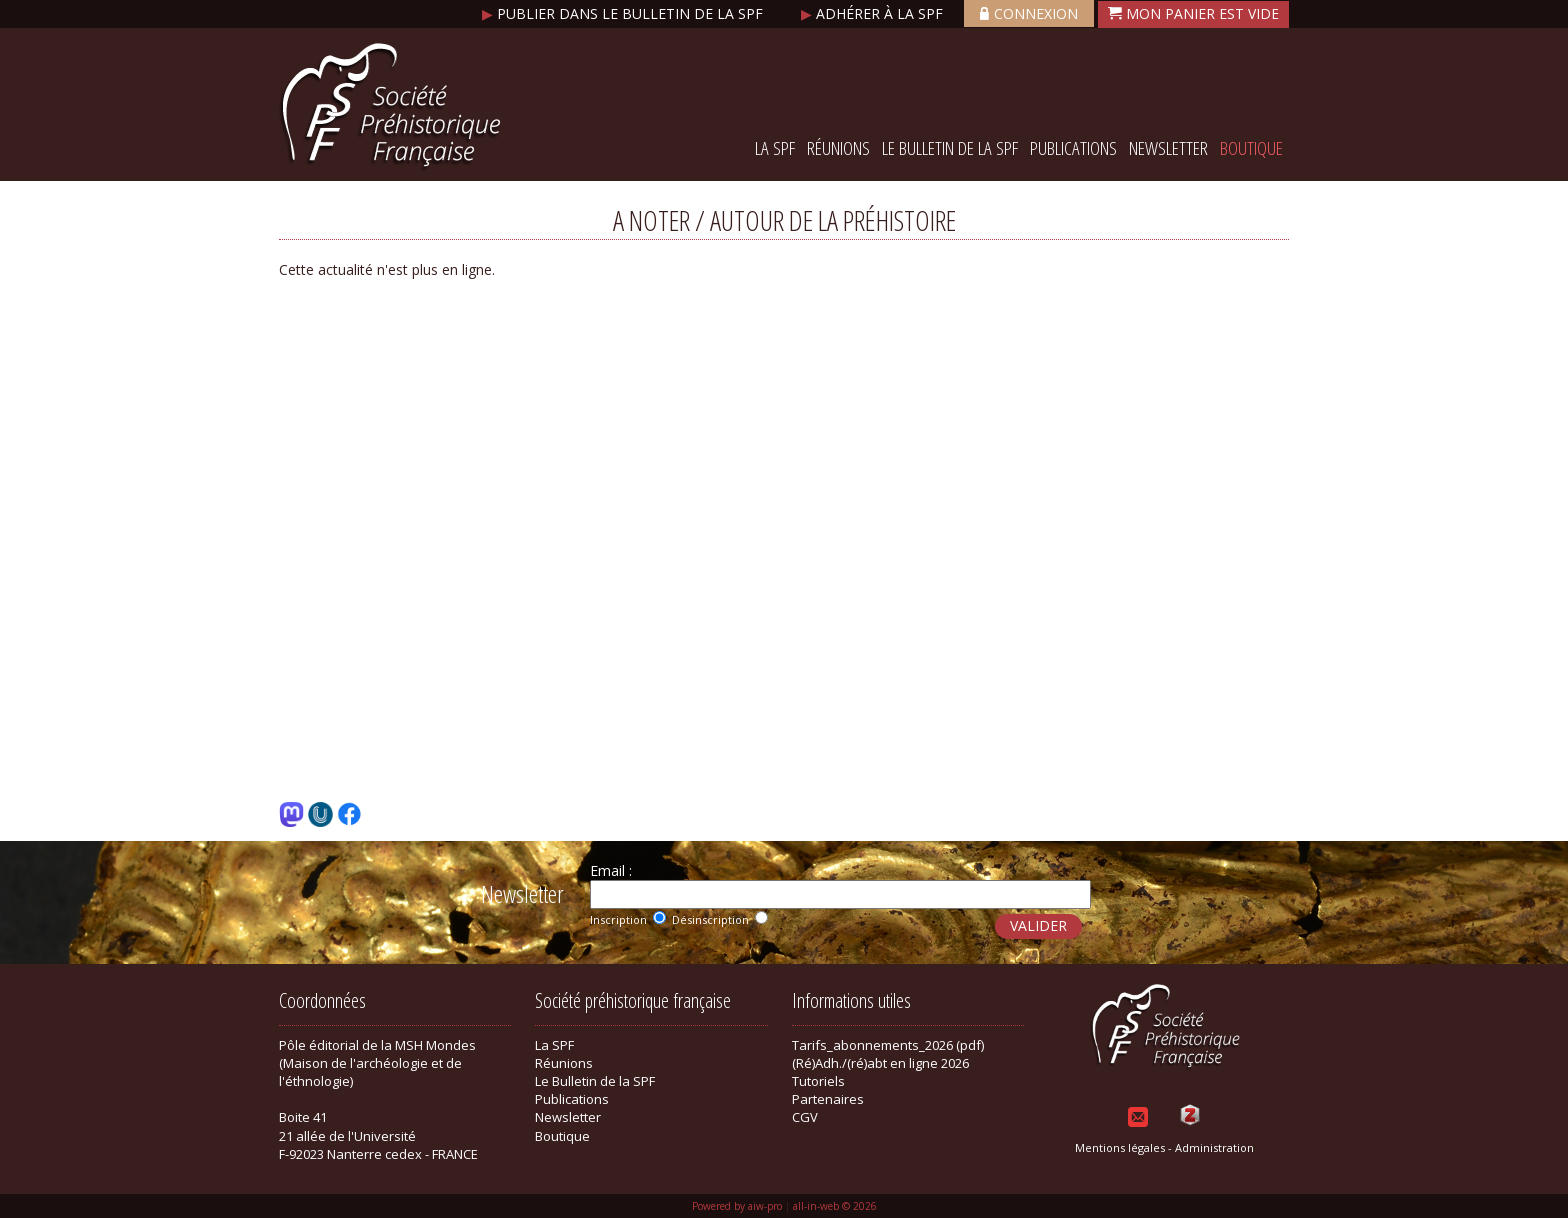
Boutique (1251, 148)
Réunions (838, 148)
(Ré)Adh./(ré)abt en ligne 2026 (880, 1063)
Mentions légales (1120, 1147)
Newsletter (1168, 148)
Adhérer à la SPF (874, 13)
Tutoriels (818, 1081)
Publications (1073, 148)
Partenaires (828, 1099)
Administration (1214, 1147)
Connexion (1029, 13)
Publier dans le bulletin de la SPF (624, 13)
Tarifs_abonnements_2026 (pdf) (888, 1045)
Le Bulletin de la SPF (950, 148)
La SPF (775, 148)
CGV (805, 1117)
